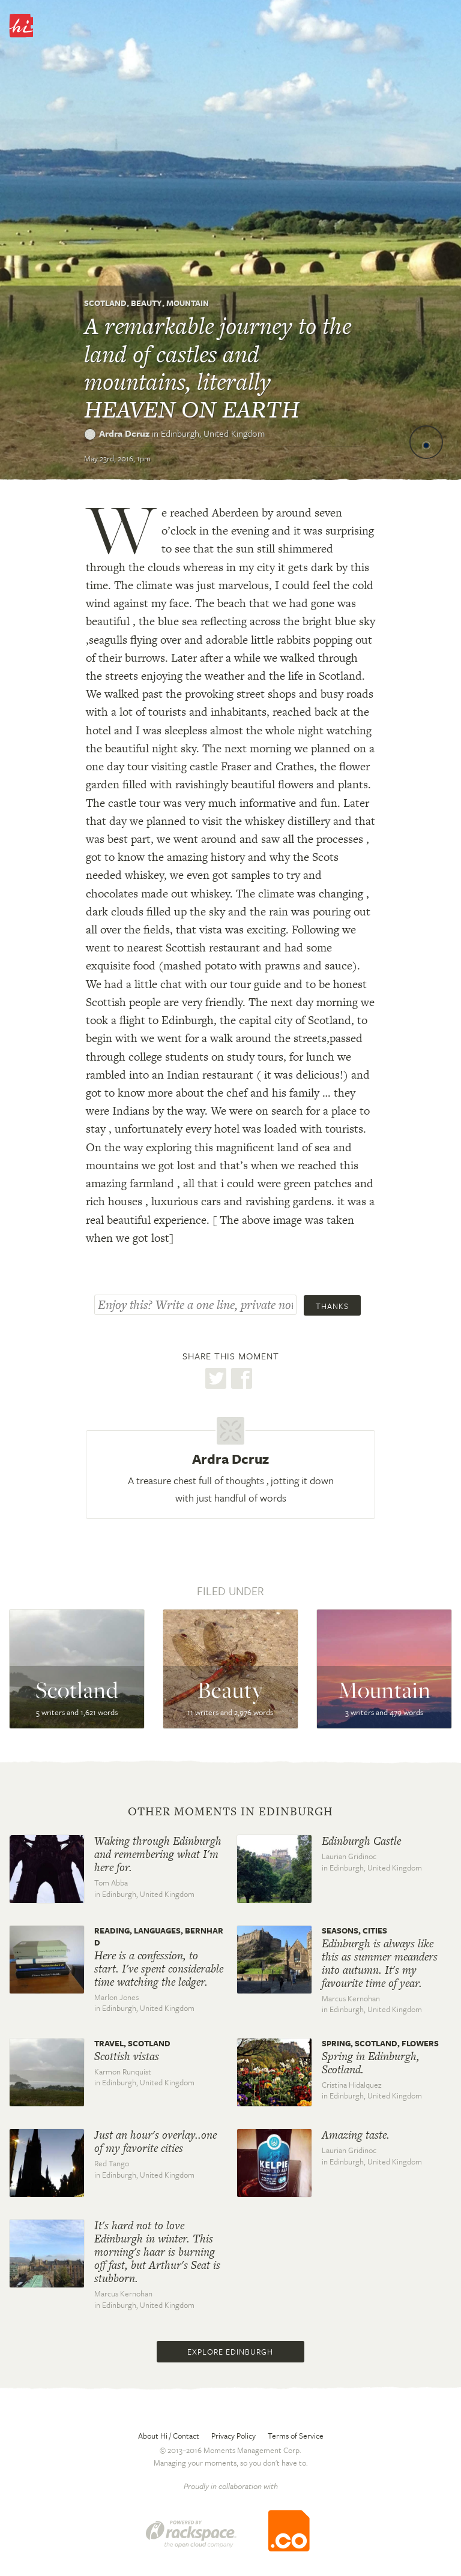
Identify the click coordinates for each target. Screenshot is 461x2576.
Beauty (146, 303)
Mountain (187, 303)
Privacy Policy (233, 2436)
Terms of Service (296, 2436)
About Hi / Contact (168, 2436)
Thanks (332, 1306)
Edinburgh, (213, 433)
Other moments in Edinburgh (230, 1812)
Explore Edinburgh (230, 2352)
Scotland (105, 303)
